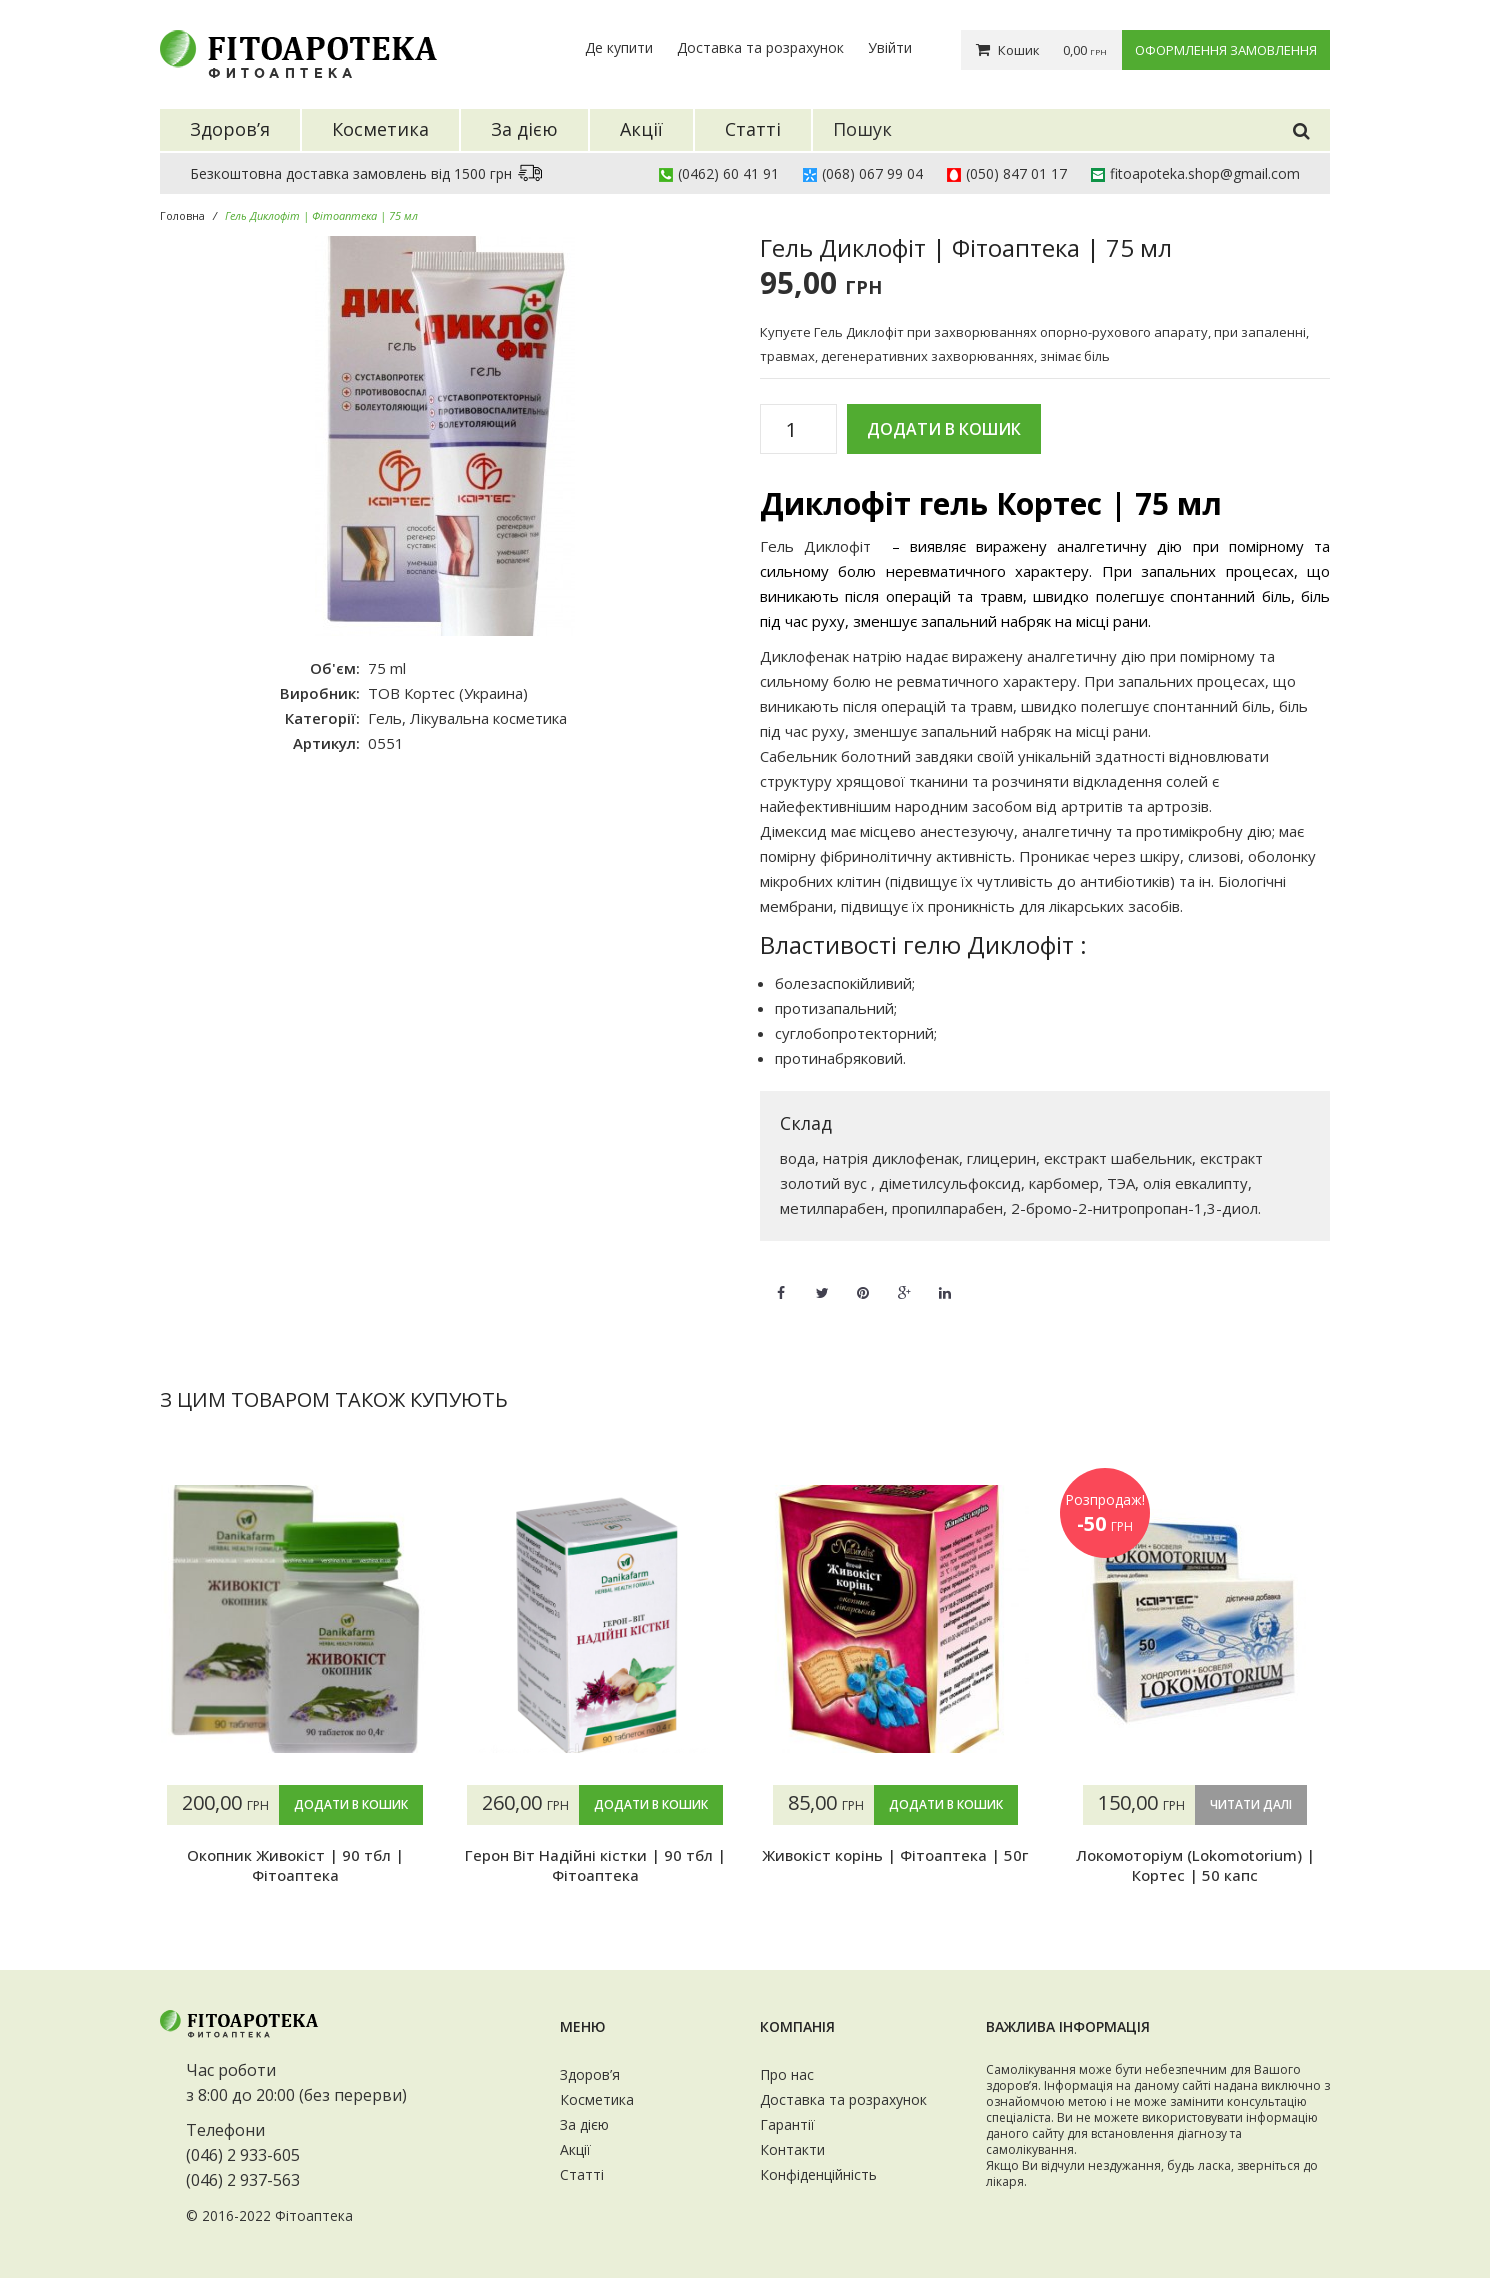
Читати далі (1251, 1804)
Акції (575, 2149)
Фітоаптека (314, 2215)
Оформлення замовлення (1226, 50)
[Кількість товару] (798, 430)
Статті (582, 2174)
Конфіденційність (818, 2174)
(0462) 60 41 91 (728, 173)
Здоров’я (590, 2074)
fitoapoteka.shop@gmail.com (1205, 173)
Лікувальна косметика (488, 718)
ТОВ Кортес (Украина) (448, 693)
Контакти (792, 2149)
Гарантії (787, 2124)
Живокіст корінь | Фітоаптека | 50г (895, 1855)
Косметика (597, 2099)
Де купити (619, 47)
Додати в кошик (944, 429)
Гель (385, 718)
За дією (584, 2124)
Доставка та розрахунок (760, 47)
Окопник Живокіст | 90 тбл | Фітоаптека (295, 1865)
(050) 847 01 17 (1016, 173)
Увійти (890, 47)
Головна (182, 215)
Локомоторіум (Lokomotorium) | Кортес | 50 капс (1195, 1865)
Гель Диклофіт (815, 546)
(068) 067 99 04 (872, 173)
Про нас (787, 2074)
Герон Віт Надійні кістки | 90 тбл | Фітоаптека (595, 1865)
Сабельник (798, 756)
